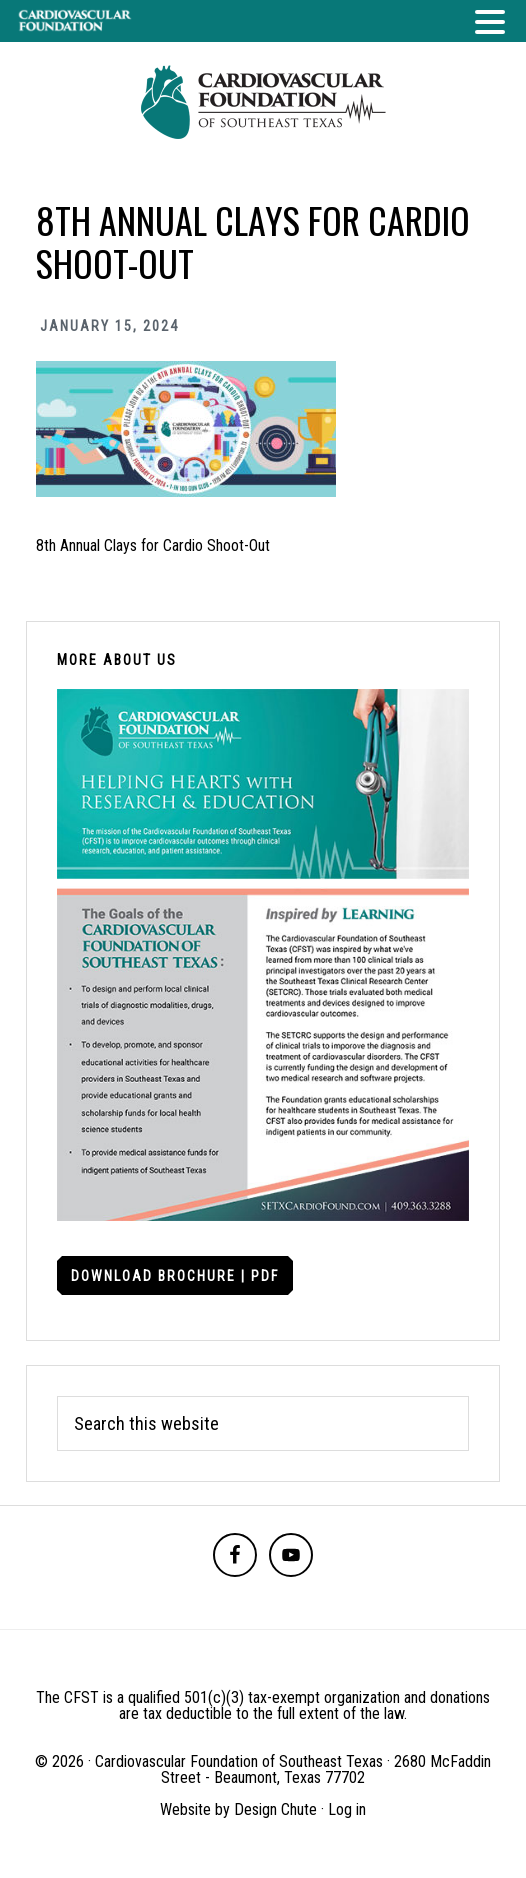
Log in (347, 1809)
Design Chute (275, 1809)
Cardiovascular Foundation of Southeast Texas (263, 102)
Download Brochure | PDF (175, 1276)
